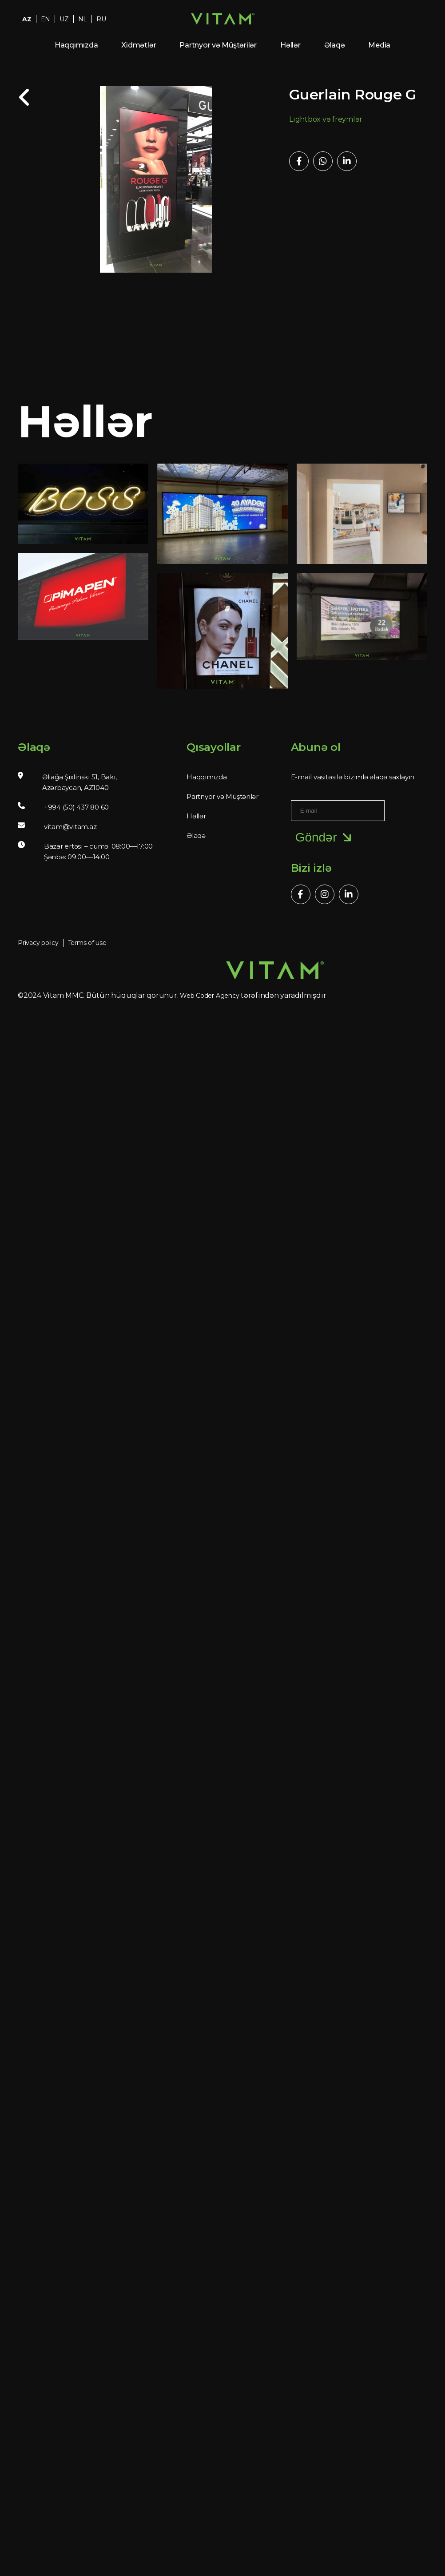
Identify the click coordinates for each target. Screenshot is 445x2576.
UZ (64, 19)
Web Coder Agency (209, 996)
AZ (27, 19)
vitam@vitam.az (70, 826)
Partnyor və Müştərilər (218, 45)
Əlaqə (334, 45)
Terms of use (87, 943)
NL (82, 19)
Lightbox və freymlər (325, 119)
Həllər (290, 45)
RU (101, 19)
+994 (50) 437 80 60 (76, 807)
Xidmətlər (138, 45)
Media (379, 45)
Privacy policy (38, 943)
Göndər (325, 837)
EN (46, 19)
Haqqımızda (76, 45)
